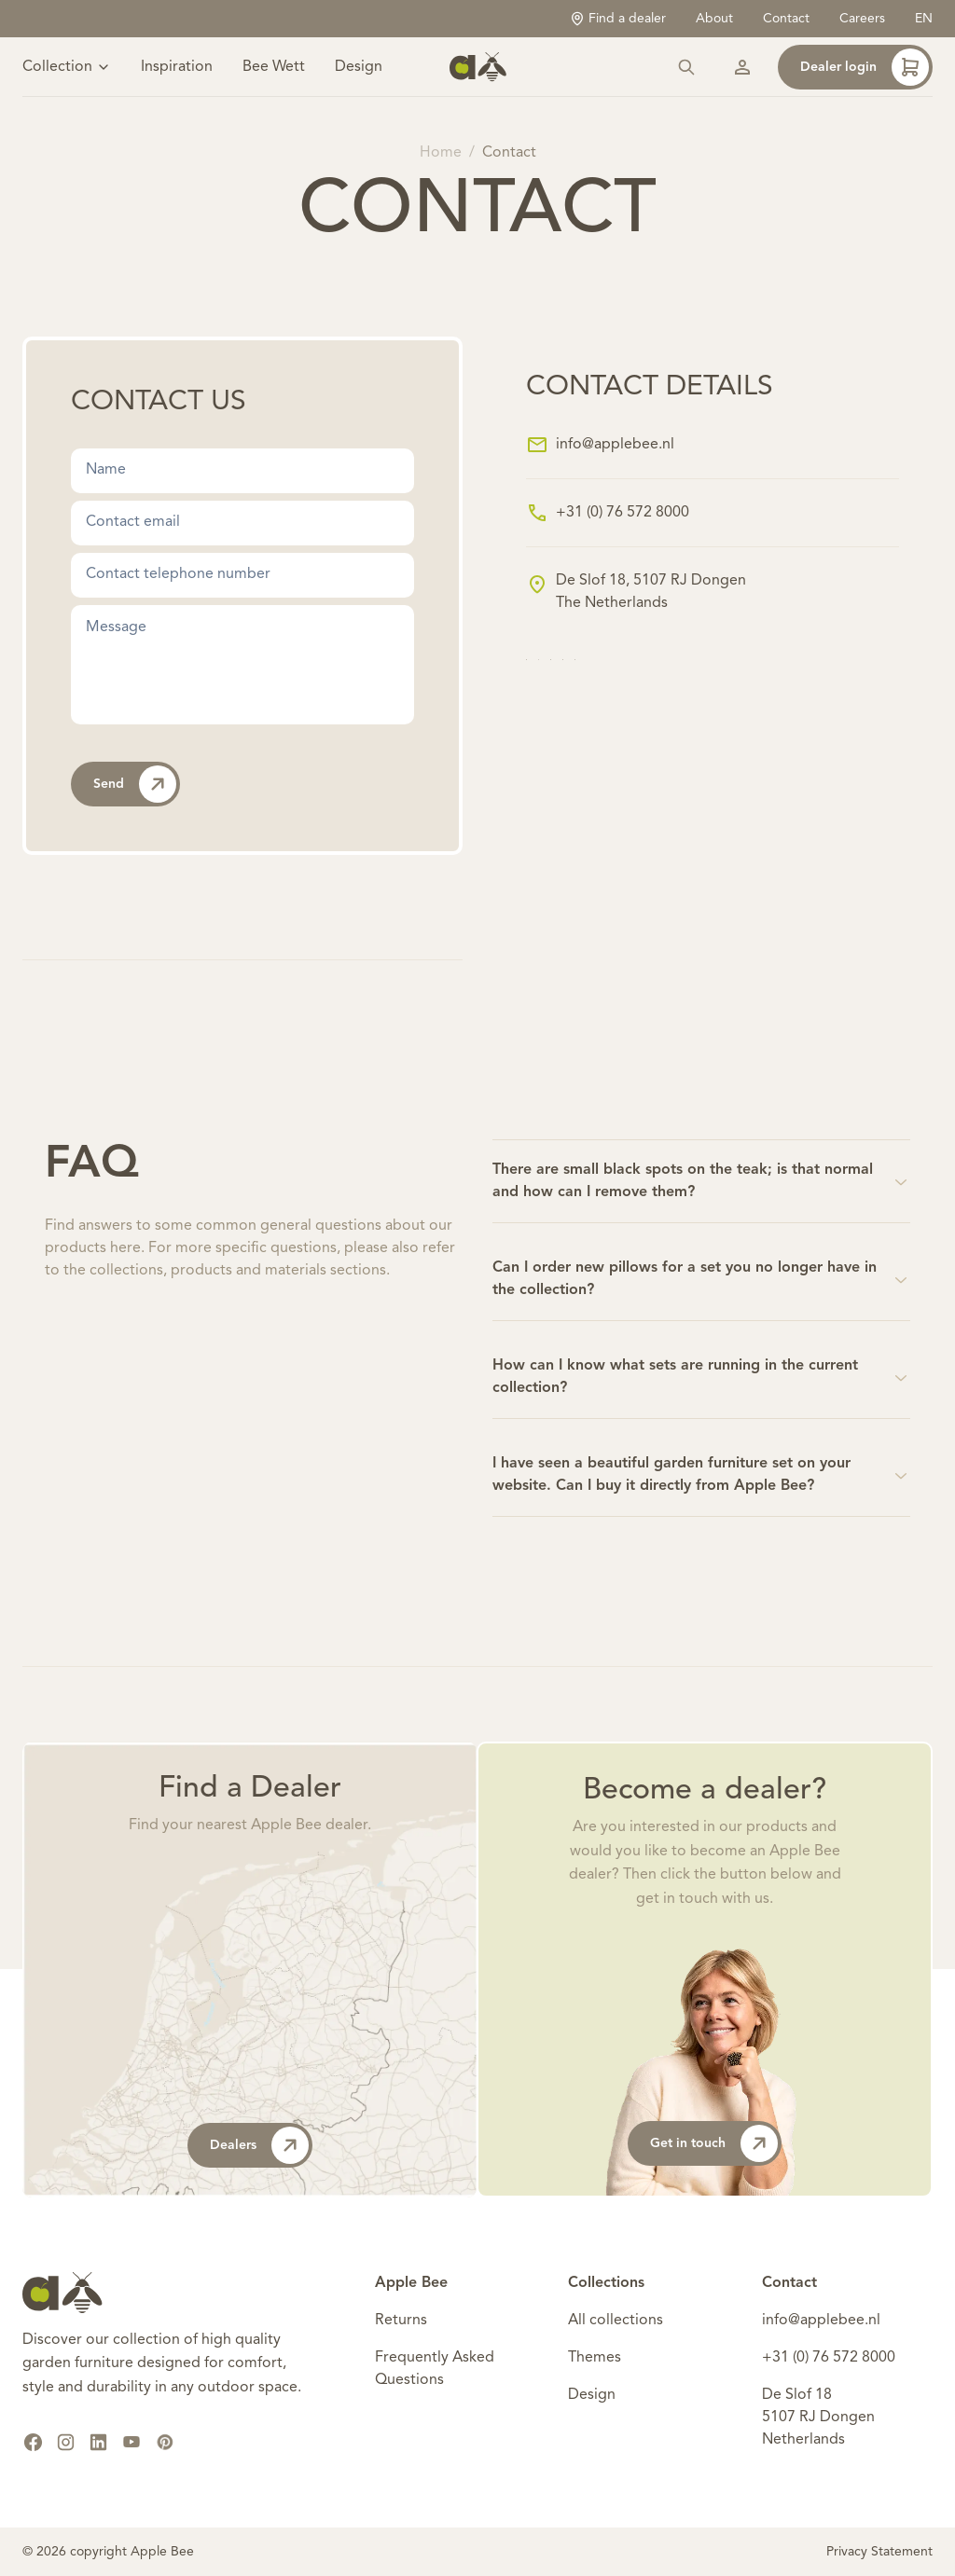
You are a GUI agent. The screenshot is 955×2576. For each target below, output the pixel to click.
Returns (401, 2320)
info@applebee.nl (615, 444)
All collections (615, 2320)
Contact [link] (509, 152)
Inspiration (177, 67)
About (714, 18)
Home (441, 152)
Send (134, 784)
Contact (786, 18)
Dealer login (864, 67)
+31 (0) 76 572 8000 (622, 512)
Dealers (259, 2145)
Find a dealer (618, 18)
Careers (862, 18)
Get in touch (714, 2143)
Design (358, 67)
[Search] (686, 67)
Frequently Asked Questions (434, 2369)
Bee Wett (273, 67)
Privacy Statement (879, 2551)
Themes (594, 2357)
